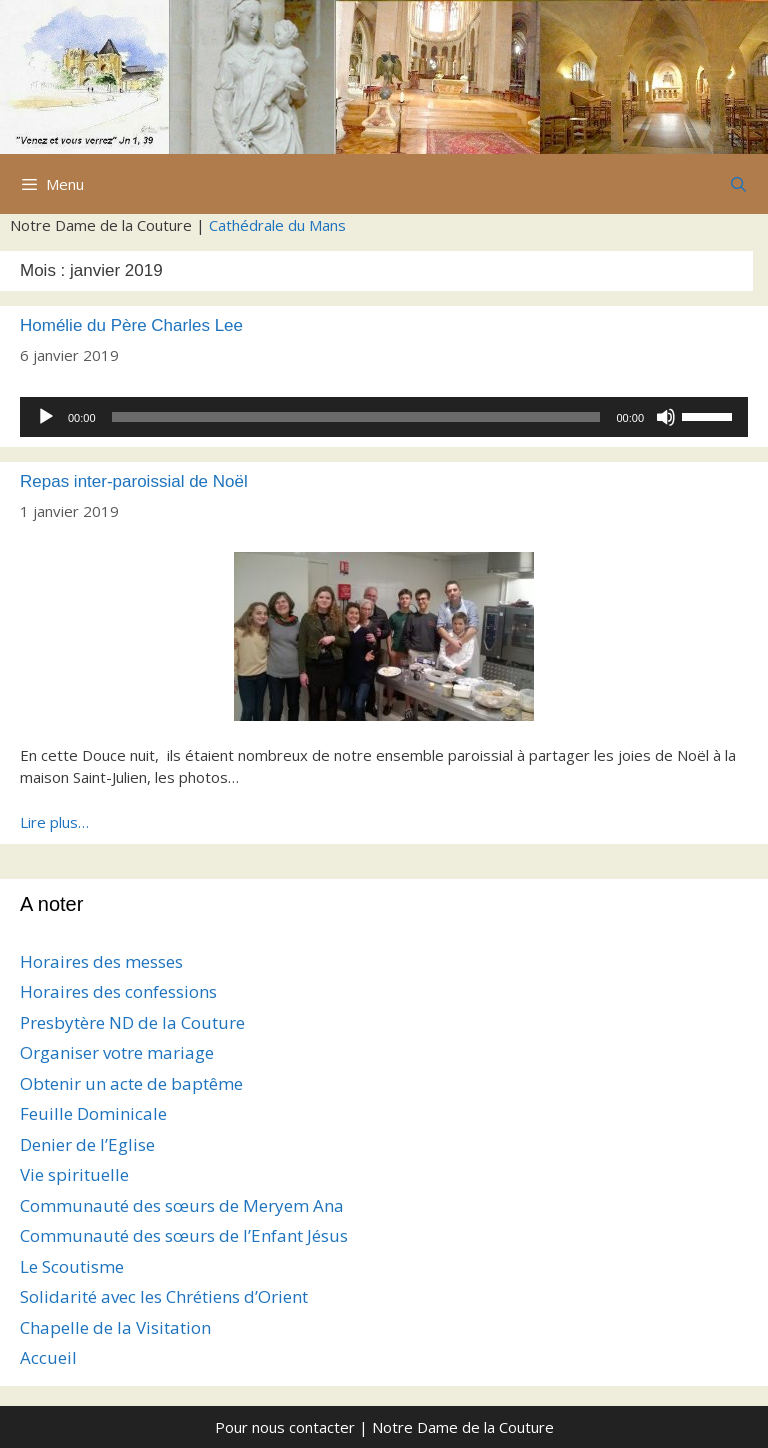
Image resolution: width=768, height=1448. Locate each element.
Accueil (48, 1357)
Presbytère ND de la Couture (132, 1022)
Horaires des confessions (118, 991)
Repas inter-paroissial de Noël (134, 481)
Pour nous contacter (285, 1427)
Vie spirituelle (74, 1174)
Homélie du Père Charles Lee (131, 325)
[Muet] (666, 417)
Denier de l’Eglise (87, 1144)
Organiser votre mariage (117, 1052)
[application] (384, 417)
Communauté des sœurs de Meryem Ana (182, 1205)
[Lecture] (46, 417)
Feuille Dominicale (93, 1113)
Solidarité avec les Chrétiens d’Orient (164, 1296)
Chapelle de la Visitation (115, 1327)
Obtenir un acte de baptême (131, 1083)
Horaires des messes (101, 961)
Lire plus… (54, 822)
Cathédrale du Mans (277, 225)
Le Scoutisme (72, 1266)
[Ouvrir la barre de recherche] (738, 184)
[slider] (356, 417)
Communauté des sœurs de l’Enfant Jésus (184, 1235)
